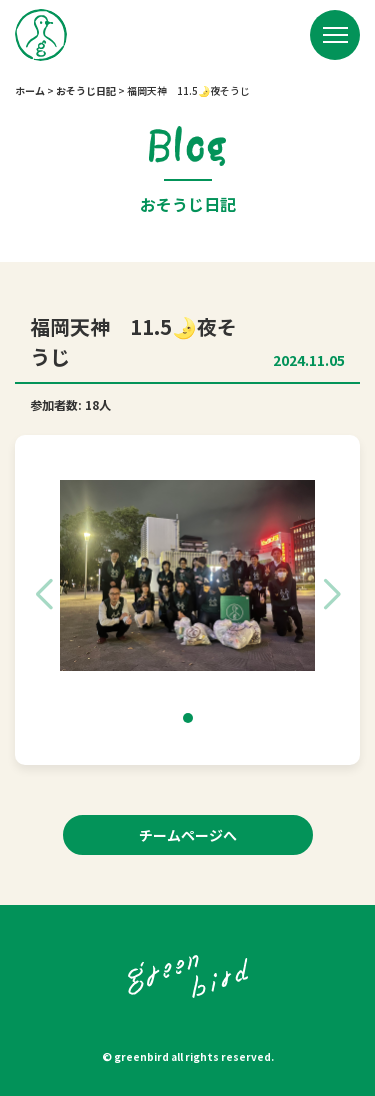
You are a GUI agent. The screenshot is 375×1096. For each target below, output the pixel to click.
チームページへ (188, 835)
